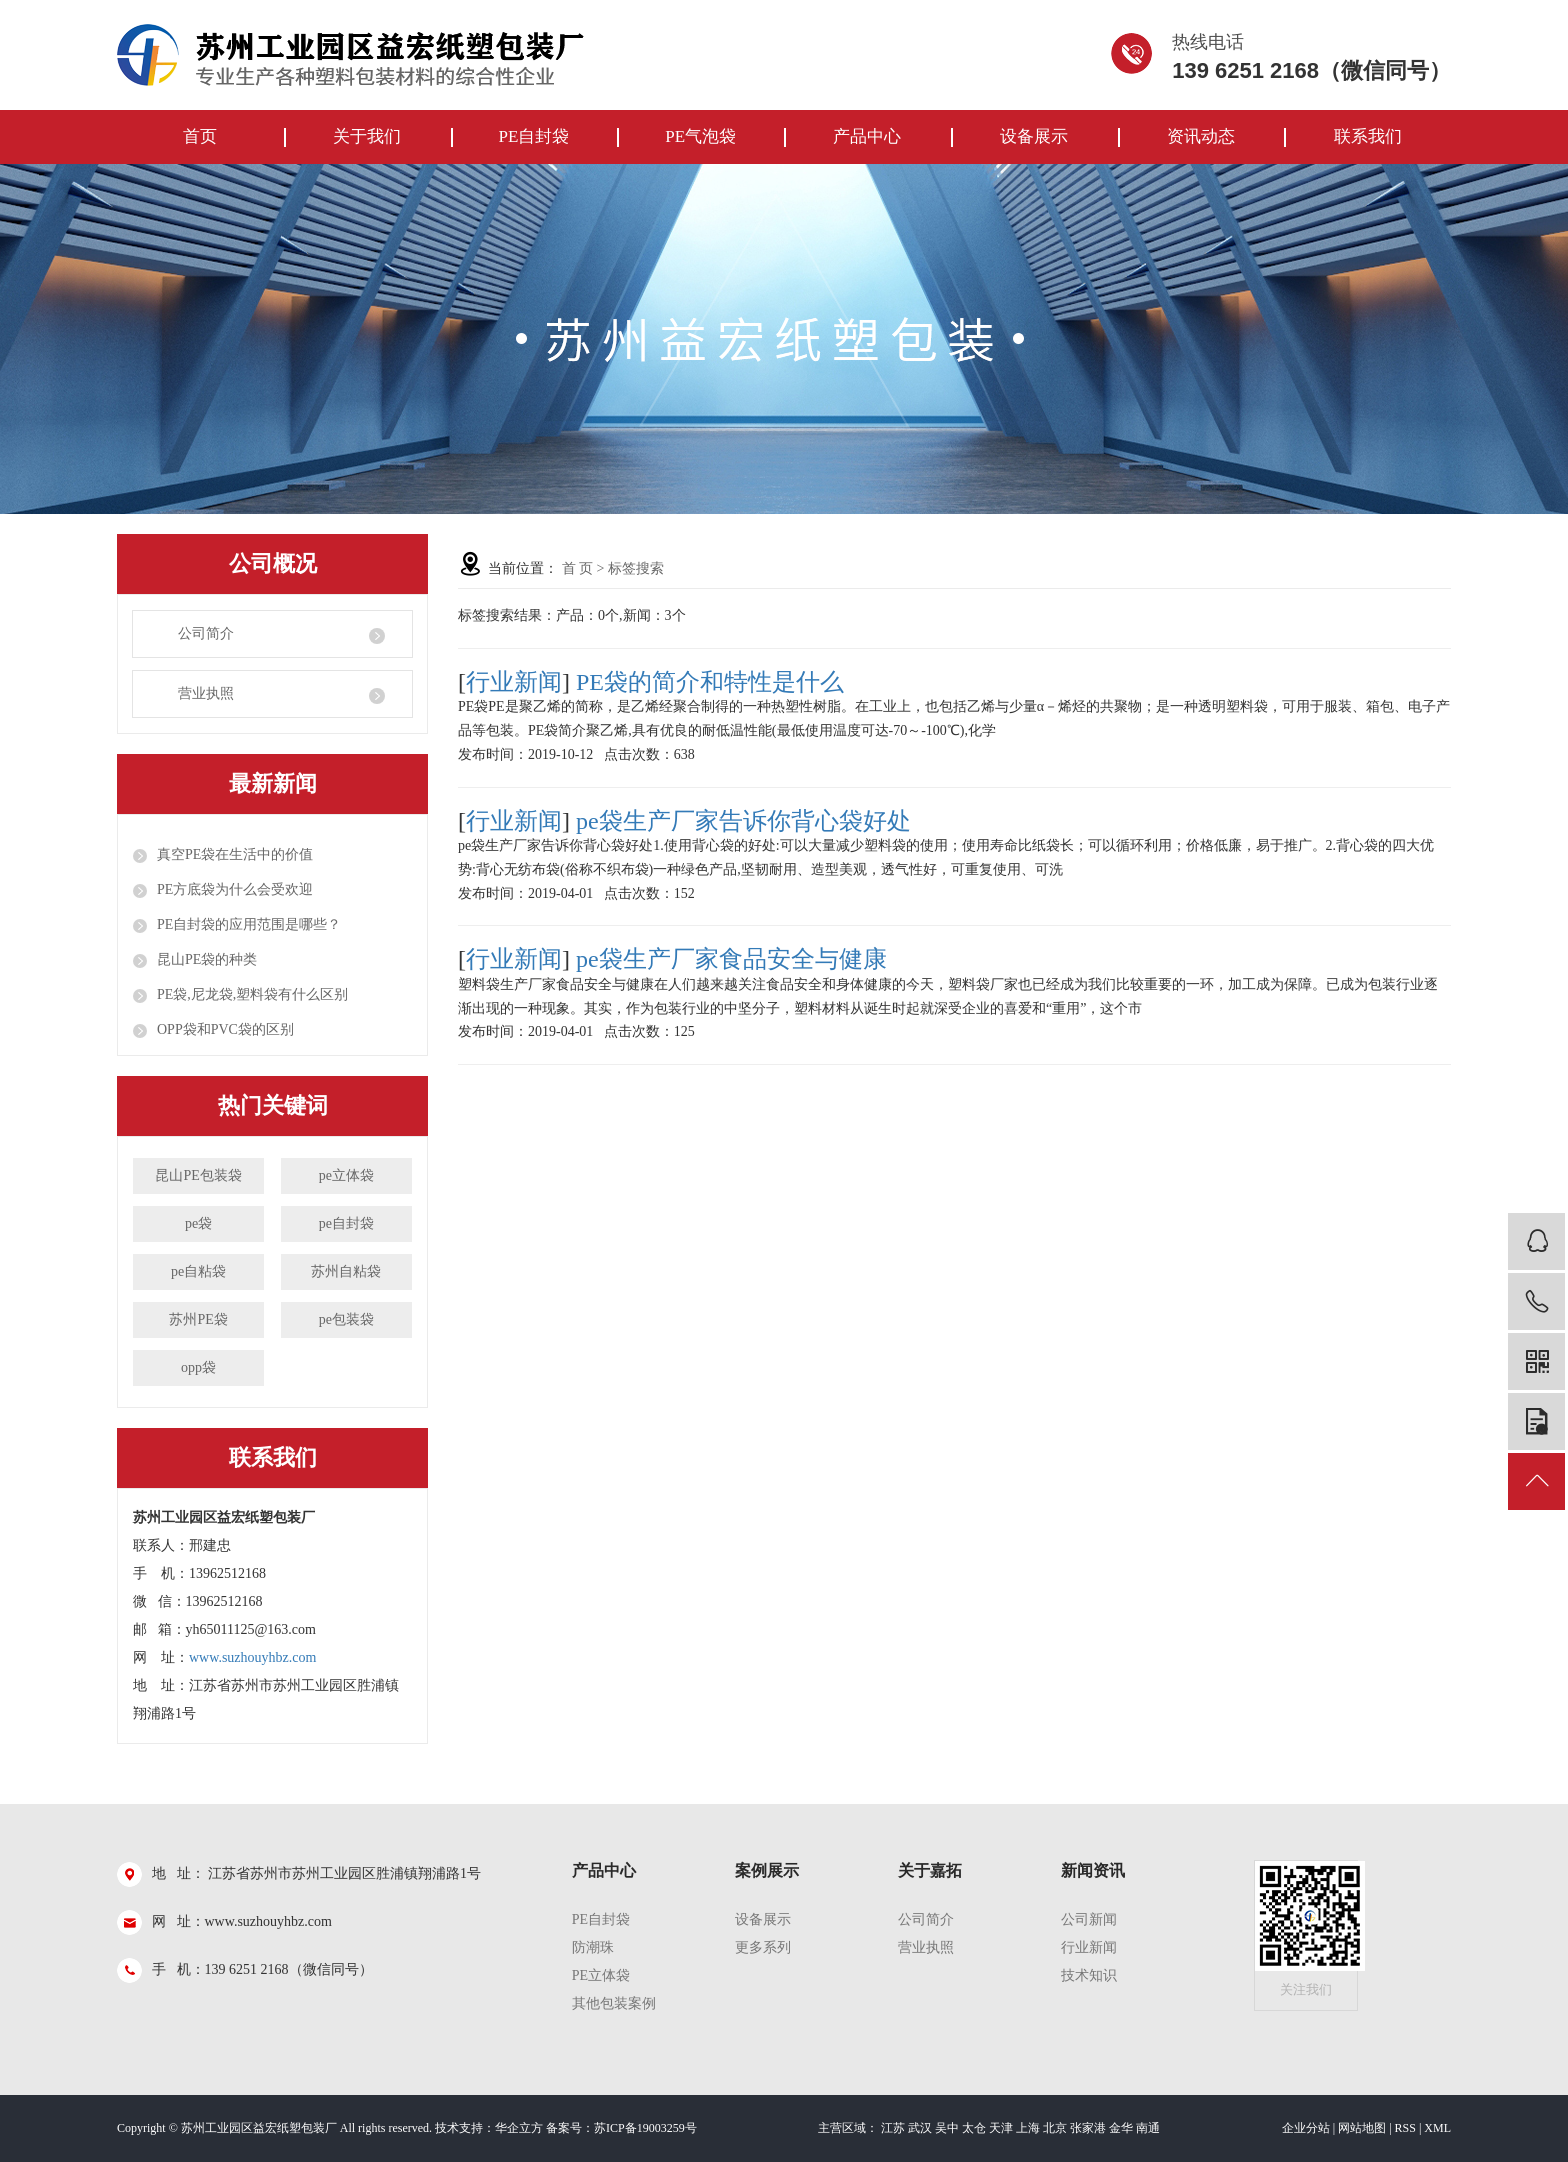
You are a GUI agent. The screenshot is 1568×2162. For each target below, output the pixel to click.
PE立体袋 (601, 1975)
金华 (1121, 2128)
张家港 (1088, 2128)
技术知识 (1089, 1975)
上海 (1028, 2128)
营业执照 (206, 693)
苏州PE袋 (198, 1319)
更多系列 (763, 1947)
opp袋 (198, 1367)
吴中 (947, 2128)
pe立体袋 (346, 1175)
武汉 (920, 2128)
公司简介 (206, 633)
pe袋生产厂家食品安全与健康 (731, 959)
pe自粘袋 (198, 1271)
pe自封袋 (346, 1223)
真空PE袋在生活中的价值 (235, 854)
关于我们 (367, 136)
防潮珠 (593, 1947)
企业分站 (1306, 2128)
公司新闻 (1089, 1919)
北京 (1055, 2128)
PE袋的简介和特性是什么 (710, 682)
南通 (1148, 2128)
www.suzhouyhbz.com (252, 1657)
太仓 (974, 2128)
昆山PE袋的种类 (207, 959)
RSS (1405, 2128)
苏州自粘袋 (346, 1271)
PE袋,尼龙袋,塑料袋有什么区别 (252, 994)
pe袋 (198, 1223)
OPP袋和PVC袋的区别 (225, 1029)
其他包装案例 (614, 2003)
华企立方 (519, 2128)
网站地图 (1362, 2128)
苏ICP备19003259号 (645, 2128)
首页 (200, 136)
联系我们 (1368, 136)
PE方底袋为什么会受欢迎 (235, 889)
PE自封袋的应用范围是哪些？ (249, 924)
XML (1437, 2128)
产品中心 (867, 136)
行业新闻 (514, 682)
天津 (1001, 2128)
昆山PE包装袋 (198, 1175)
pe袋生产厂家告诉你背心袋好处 (743, 821)
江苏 (893, 2128)
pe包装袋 (346, 1319)
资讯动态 (1201, 136)
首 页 (578, 568)
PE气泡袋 (700, 136)
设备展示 (1034, 136)
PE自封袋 (533, 136)
